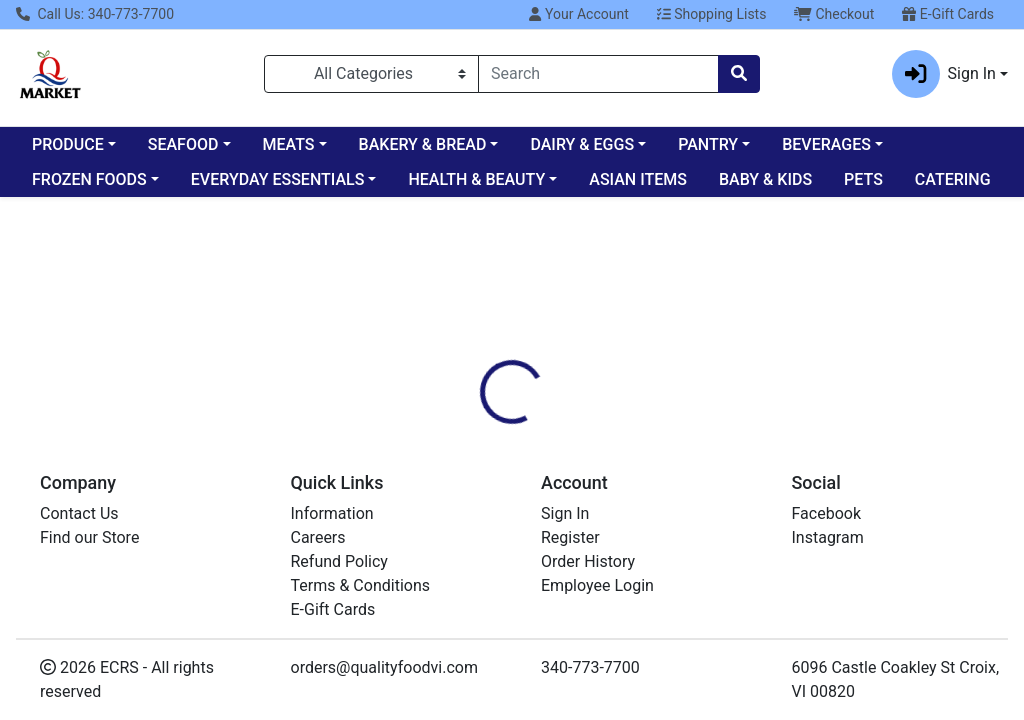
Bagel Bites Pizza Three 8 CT (594, 596)
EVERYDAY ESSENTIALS (278, 179)
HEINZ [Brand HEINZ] (650, 435)
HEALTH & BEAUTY (476, 179)
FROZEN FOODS (89, 179)
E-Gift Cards (948, 14)
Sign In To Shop (867, 289)
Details (481, 360)
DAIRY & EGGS (582, 144)
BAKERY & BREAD (423, 144)
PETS (863, 179)
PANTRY (708, 144)
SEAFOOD (183, 144)
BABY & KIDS (765, 179)
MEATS (289, 144)
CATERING (953, 179)
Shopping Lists (712, 14)
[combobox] (598, 74)
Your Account (578, 14)
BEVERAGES (826, 144)
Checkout (834, 14)
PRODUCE (68, 144)
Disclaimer (569, 360)
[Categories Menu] (371, 74)
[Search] (598, 74)
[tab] (481, 360)
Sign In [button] (944, 74)
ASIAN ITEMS (638, 179)
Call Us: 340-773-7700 (95, 14)
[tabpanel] (725, 443)
